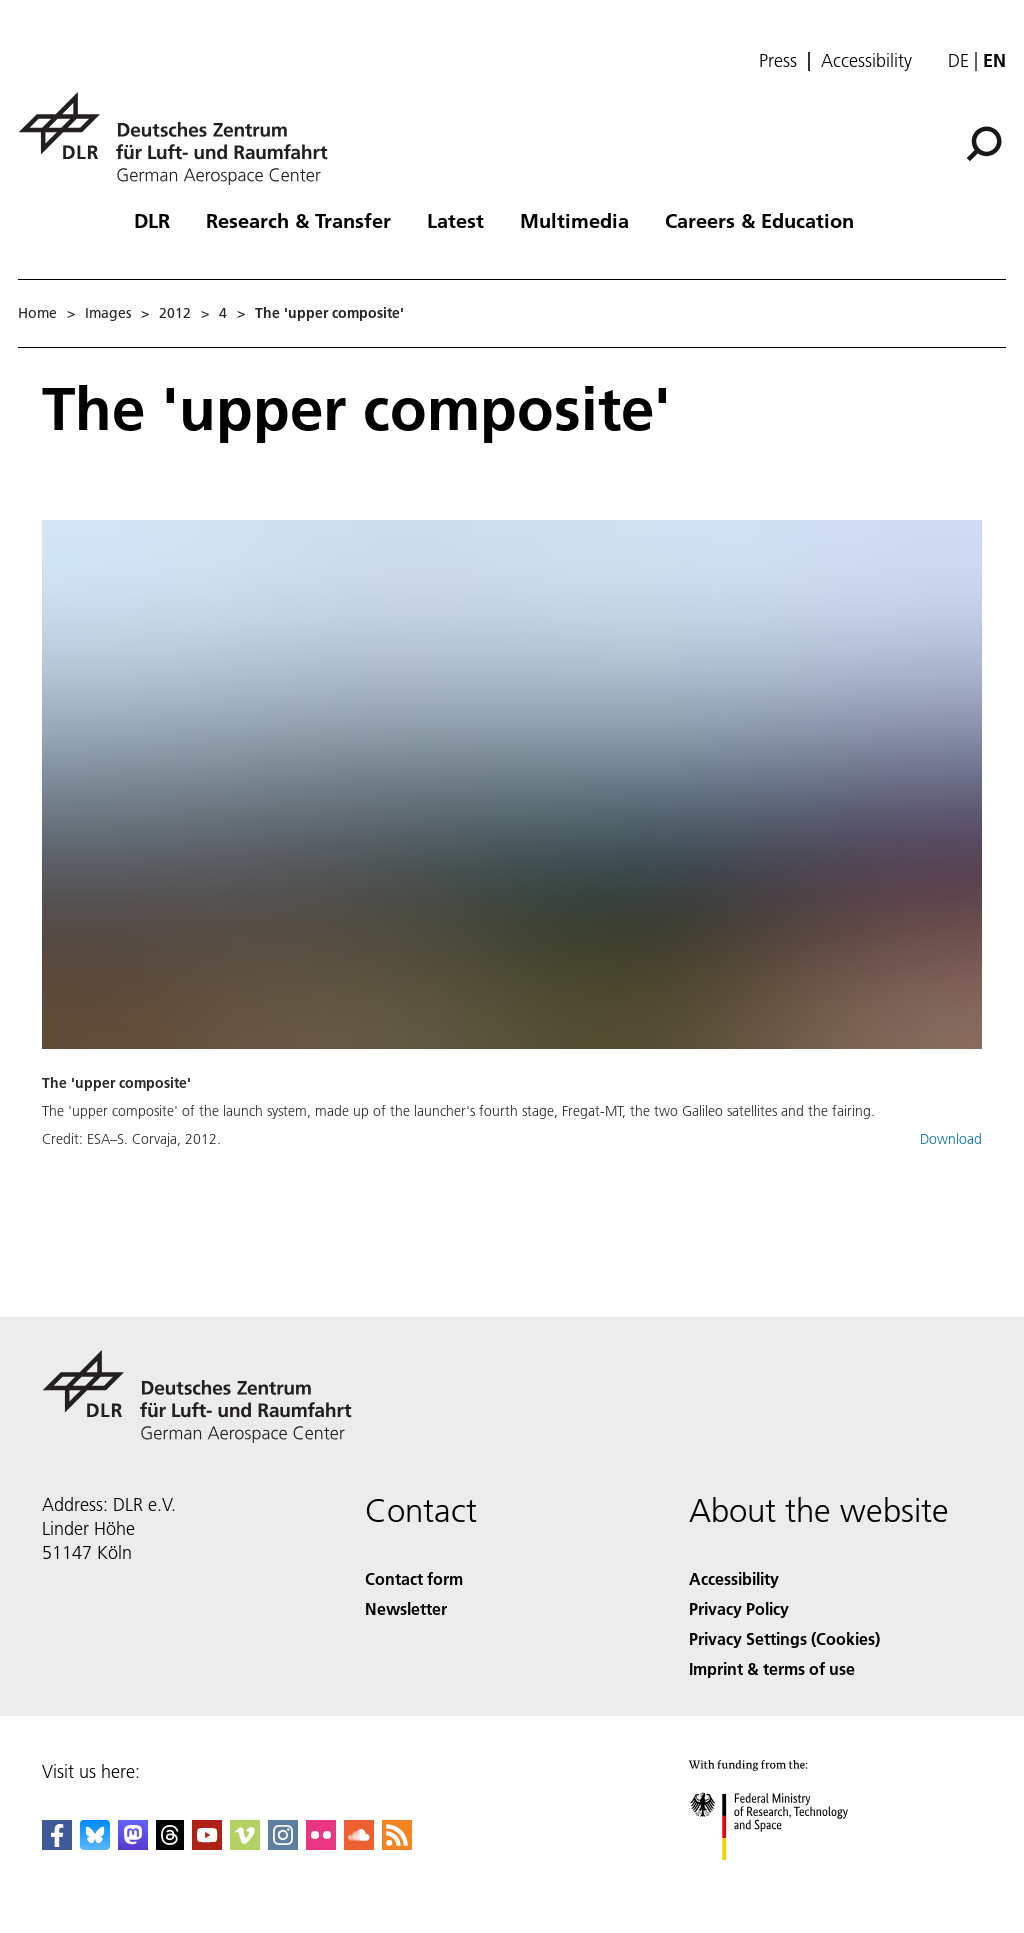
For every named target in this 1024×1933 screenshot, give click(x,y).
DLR (152, 220)
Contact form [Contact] (414, 1578)
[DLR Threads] (170, 1843)
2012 (175, 313)
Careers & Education (759, 220)
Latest (455, 220)
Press (778, 61)
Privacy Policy (739, 1608)
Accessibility (866, 61)
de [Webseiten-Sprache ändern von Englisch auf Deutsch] (958, 60)
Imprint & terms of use (772, 1668)
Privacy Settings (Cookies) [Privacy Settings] (784, 1638)
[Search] (984, 144)
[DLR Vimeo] (245, 1843)
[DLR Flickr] (321, 1843)
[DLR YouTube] (207, 1843)
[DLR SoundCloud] (359, 1843)
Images (108, 313)
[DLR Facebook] (57, 1843)
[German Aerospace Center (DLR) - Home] (181, 138)
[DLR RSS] (397, 1843)
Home (37, 313)
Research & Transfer (298, 220)
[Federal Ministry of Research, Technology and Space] (786, 1877)
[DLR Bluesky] (95, 1843)
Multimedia (574, 220)
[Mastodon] (133, 1843)
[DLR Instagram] (283, 1843)
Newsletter (406, 1608)
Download (951, 1139)
